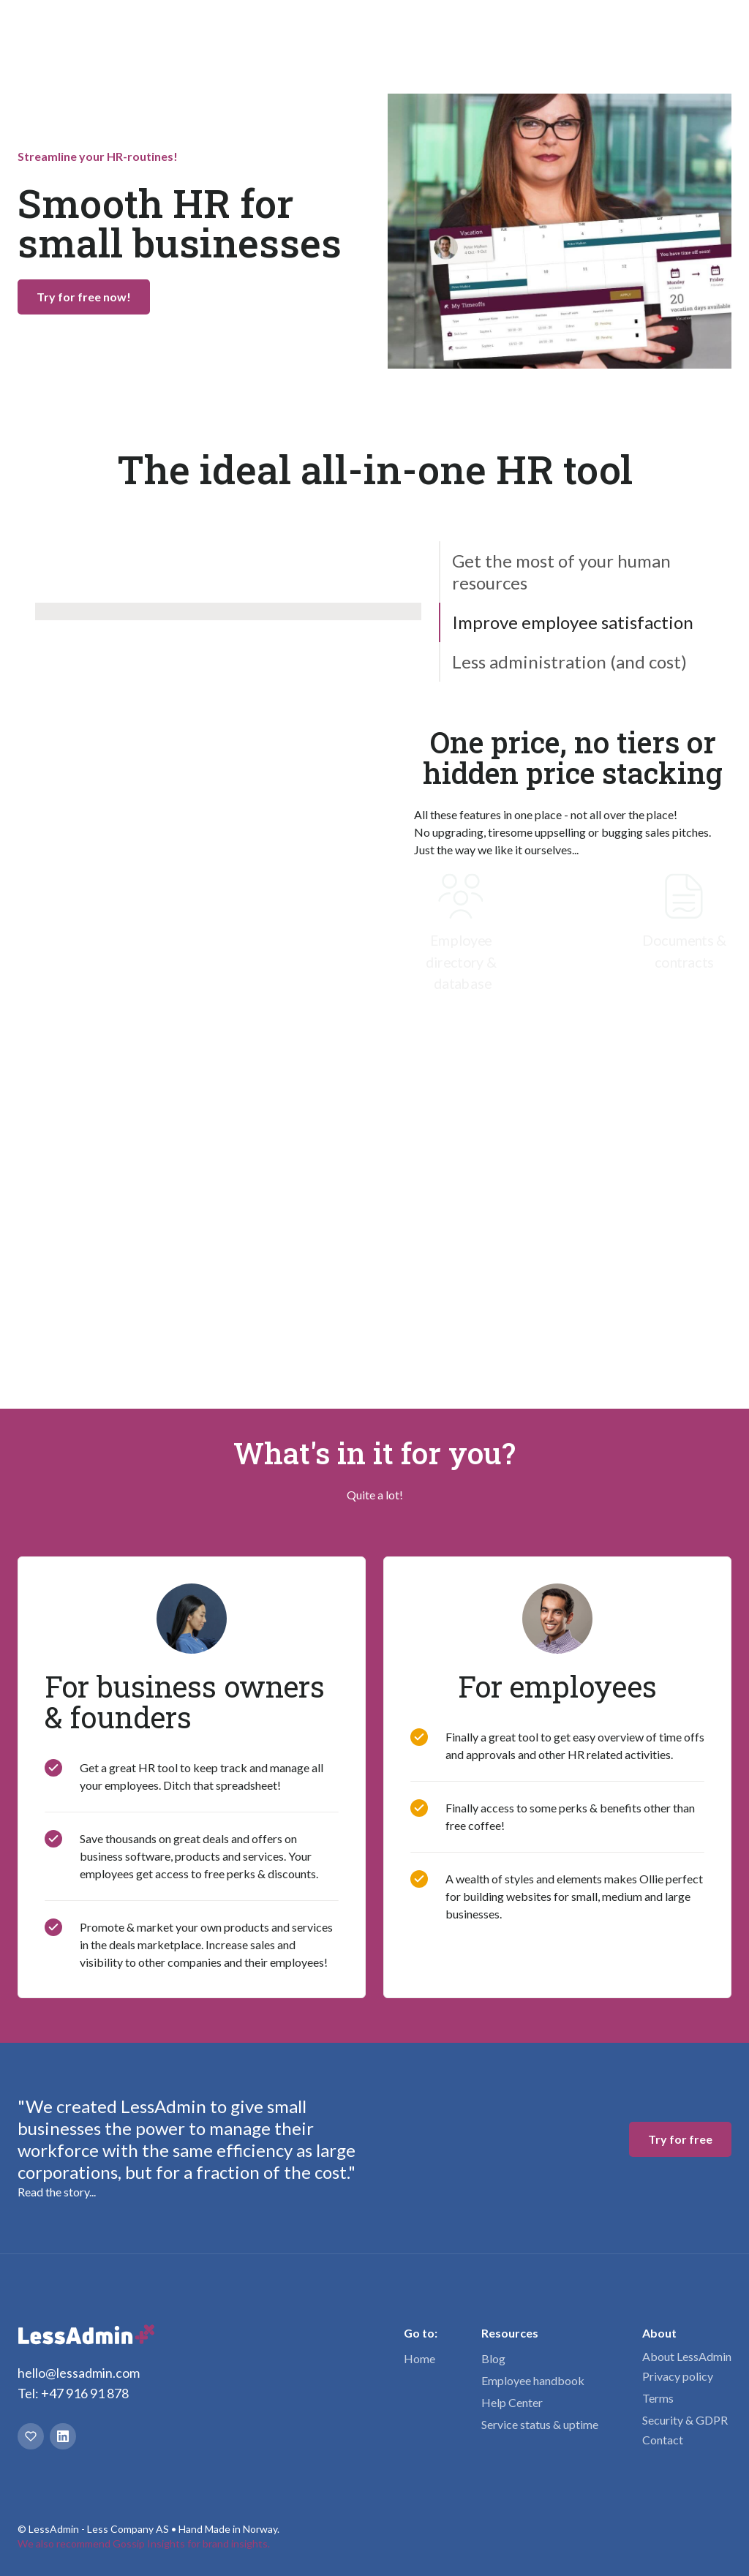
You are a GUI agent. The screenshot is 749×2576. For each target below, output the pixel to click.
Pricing (384, 29)
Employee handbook (532, 2439)
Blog (493, 2417)
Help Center (512, 2461)
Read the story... (57, 2250)
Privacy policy (677, 2434)
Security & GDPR (685, 2478)
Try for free (680, 29)
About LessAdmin (686, 2415)
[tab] (584, 572)
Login (595, 29)
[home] (94, 29)
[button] (235, 29)
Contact (662, 2498)
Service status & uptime (539, 2483)
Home (419, 2417)
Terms (658, 2456)
